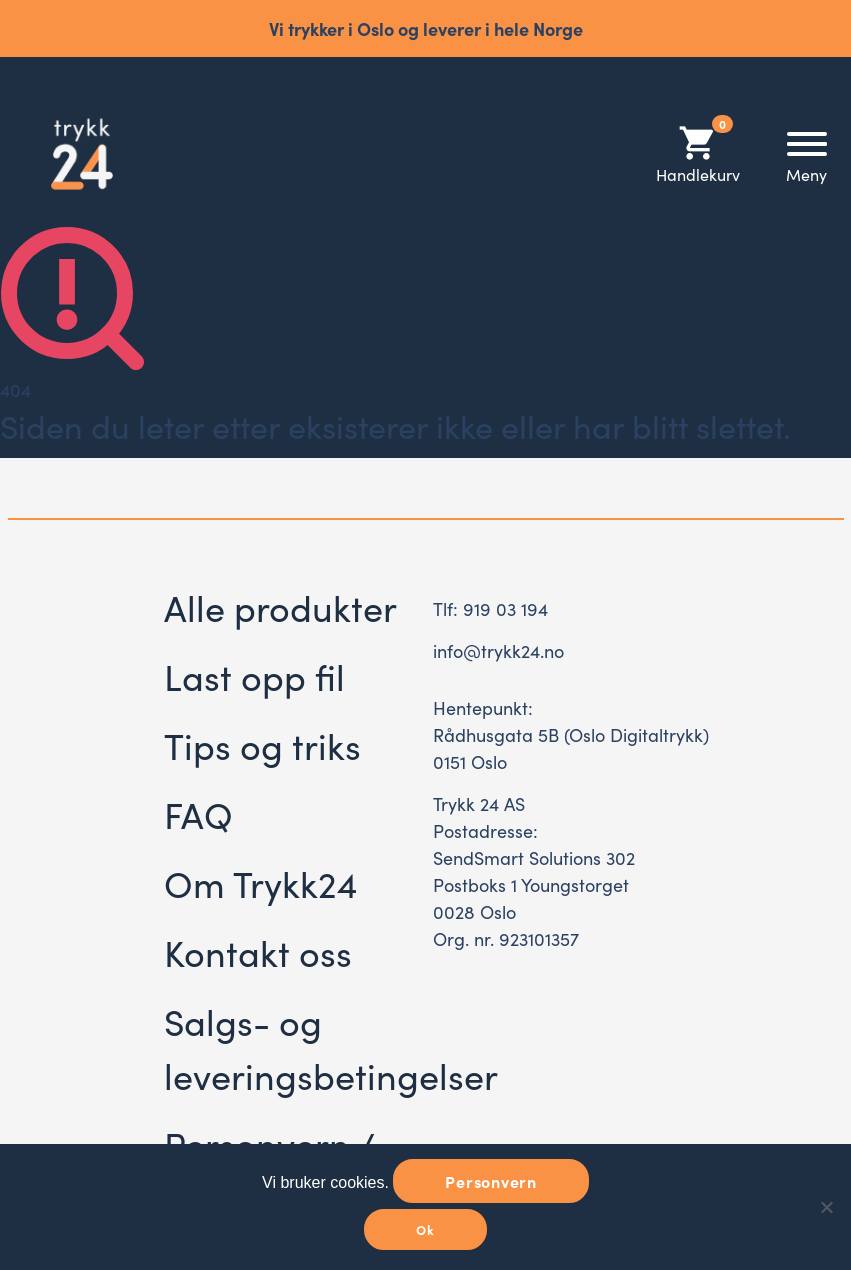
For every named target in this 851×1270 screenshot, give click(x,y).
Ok (425, 1229)
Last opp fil (254, 675)
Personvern (491, 1181)
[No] (826, 1207)
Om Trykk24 (260, 882)
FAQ (198, 813)
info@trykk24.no (498, 650)
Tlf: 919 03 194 (490, 608)
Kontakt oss (258, 951)
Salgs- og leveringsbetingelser (331, 1047)
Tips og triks (262, 744)
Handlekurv (698, 153)
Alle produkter (280, 606)
